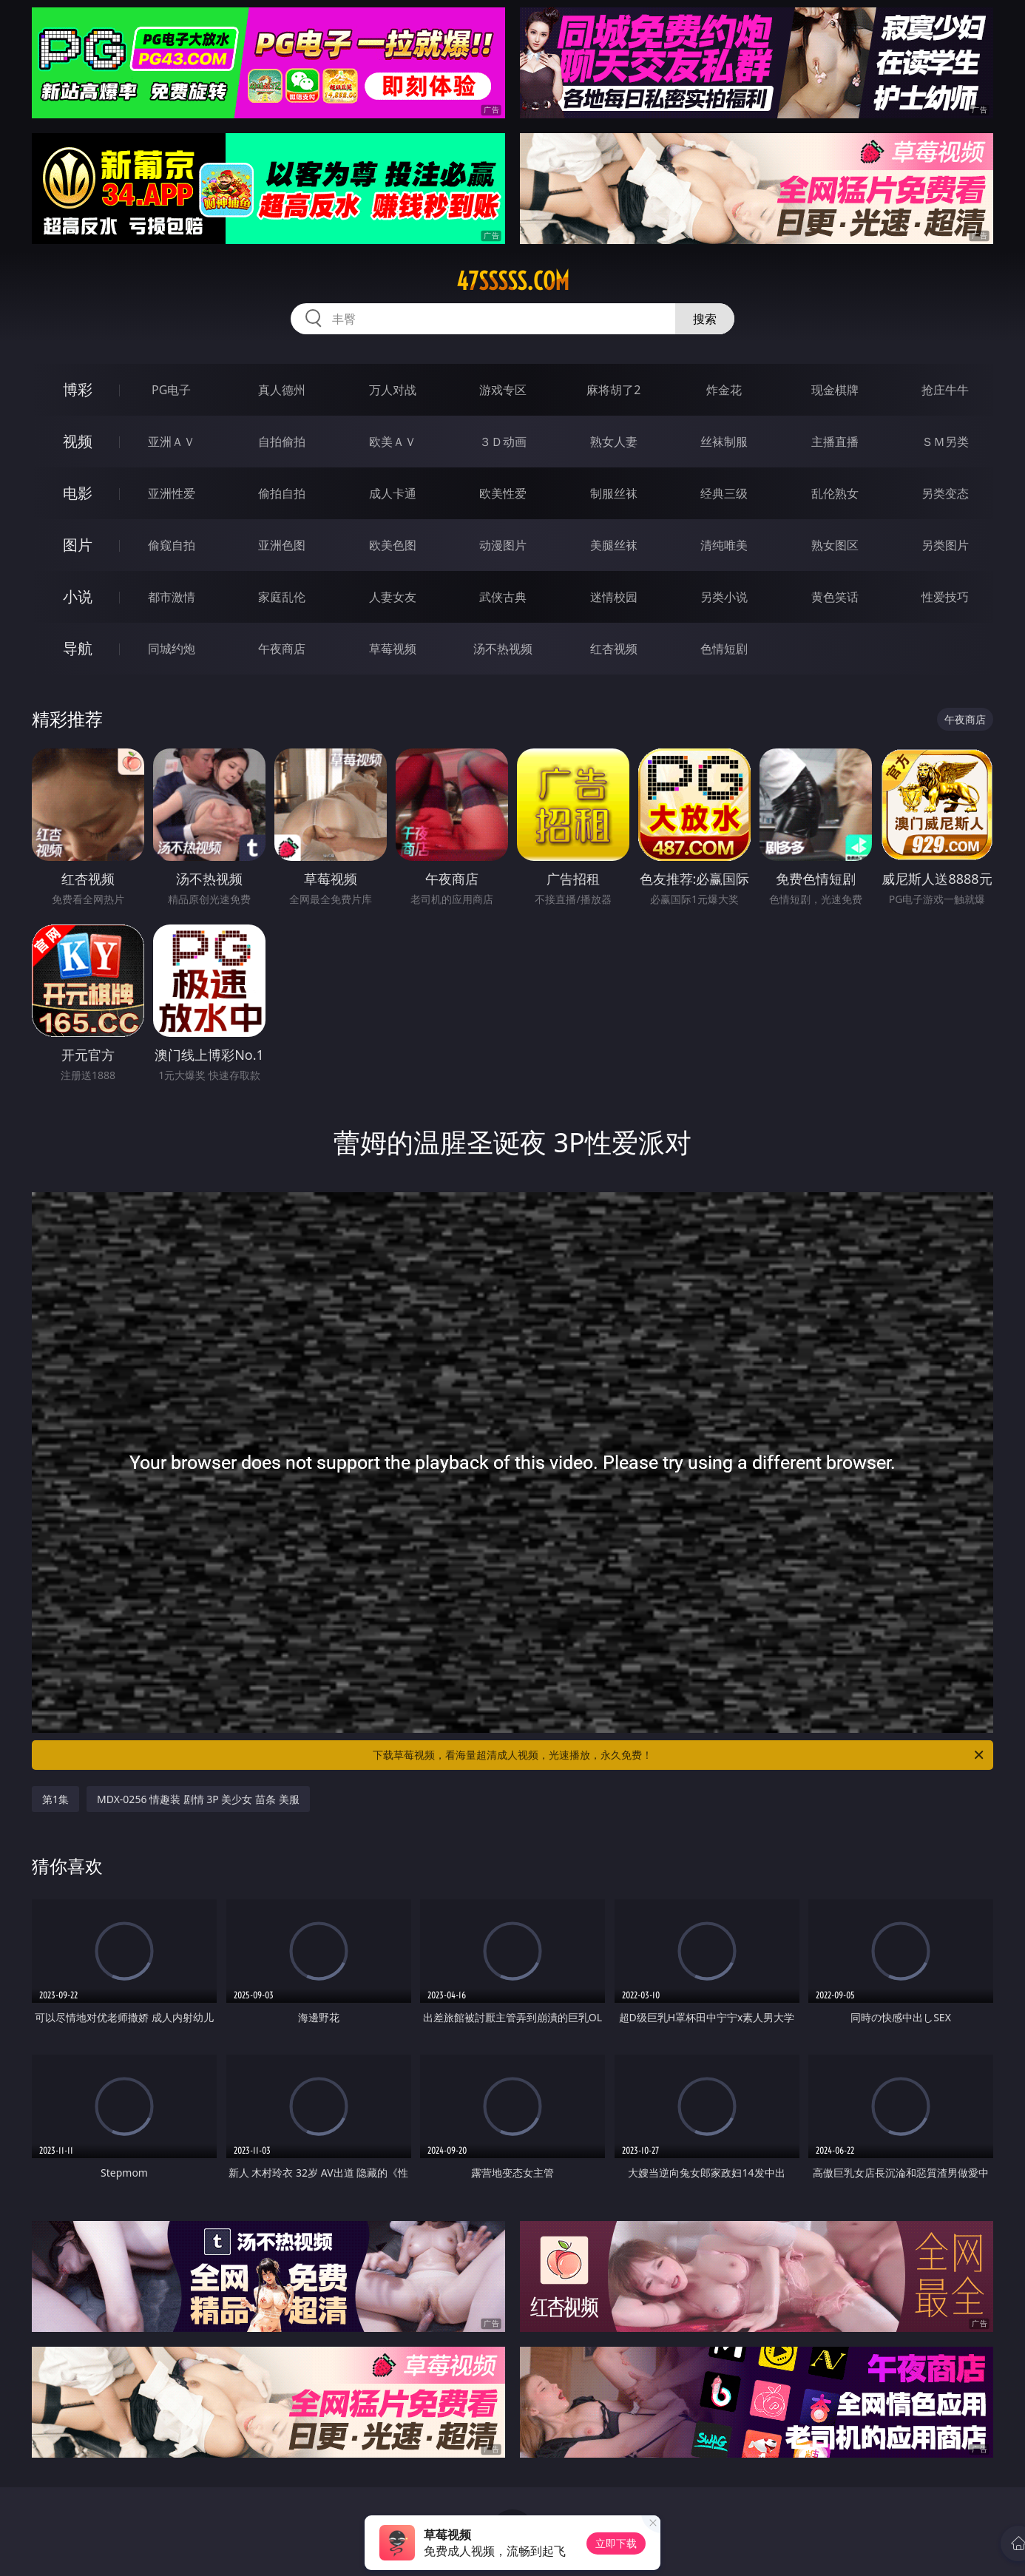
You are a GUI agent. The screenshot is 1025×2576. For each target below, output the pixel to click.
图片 (77, 545)
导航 (77, 648)
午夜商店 (281, 648)
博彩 (77, 389)
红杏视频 (613, 648)
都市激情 (171, 597)
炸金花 (724, 390)
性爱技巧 (945, 597)
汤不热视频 (502, 648)
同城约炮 (171, 648)
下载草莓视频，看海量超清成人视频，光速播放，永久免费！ (679, 1755)
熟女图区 (835, 545)
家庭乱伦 (281, 597)
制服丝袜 (613, 493)
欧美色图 (392, 545)
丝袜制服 (724, 441)
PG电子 (171, 390)
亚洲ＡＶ (171, 441)
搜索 (705, 319)
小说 (77, 596)
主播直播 (835, 441)
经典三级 (724, 493)
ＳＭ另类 (945, 441)
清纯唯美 (724, 545)
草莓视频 (392, 648)
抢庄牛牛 (945, 390)
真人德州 (281, 390)
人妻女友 (392, 597)
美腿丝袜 (613, 545)
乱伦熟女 (835, 493)
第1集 (55, 1799)
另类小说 (724, 597)
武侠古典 (503, 597)
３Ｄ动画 (503, 441)
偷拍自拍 (281, 493)
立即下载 (616, 2543)
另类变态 (945, 493)
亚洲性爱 (171, 493)
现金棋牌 (835, 390)
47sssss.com (512, 281)
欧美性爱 (503, 493)
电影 (77, 493)
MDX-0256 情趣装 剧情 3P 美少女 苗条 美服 (198, 1799)
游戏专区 (503, 390)
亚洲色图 (281, 545)
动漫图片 (503, 545)
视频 (77, 441)
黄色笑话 (835, 597)
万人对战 (392, 390)
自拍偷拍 (281, 441)
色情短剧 (724, 648)
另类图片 (945, 545)
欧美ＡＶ (392, 441)
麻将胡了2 (613, 390)
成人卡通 (392, 493)
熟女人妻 (613, 441)
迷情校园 (613, 597)
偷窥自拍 (171, 545)
